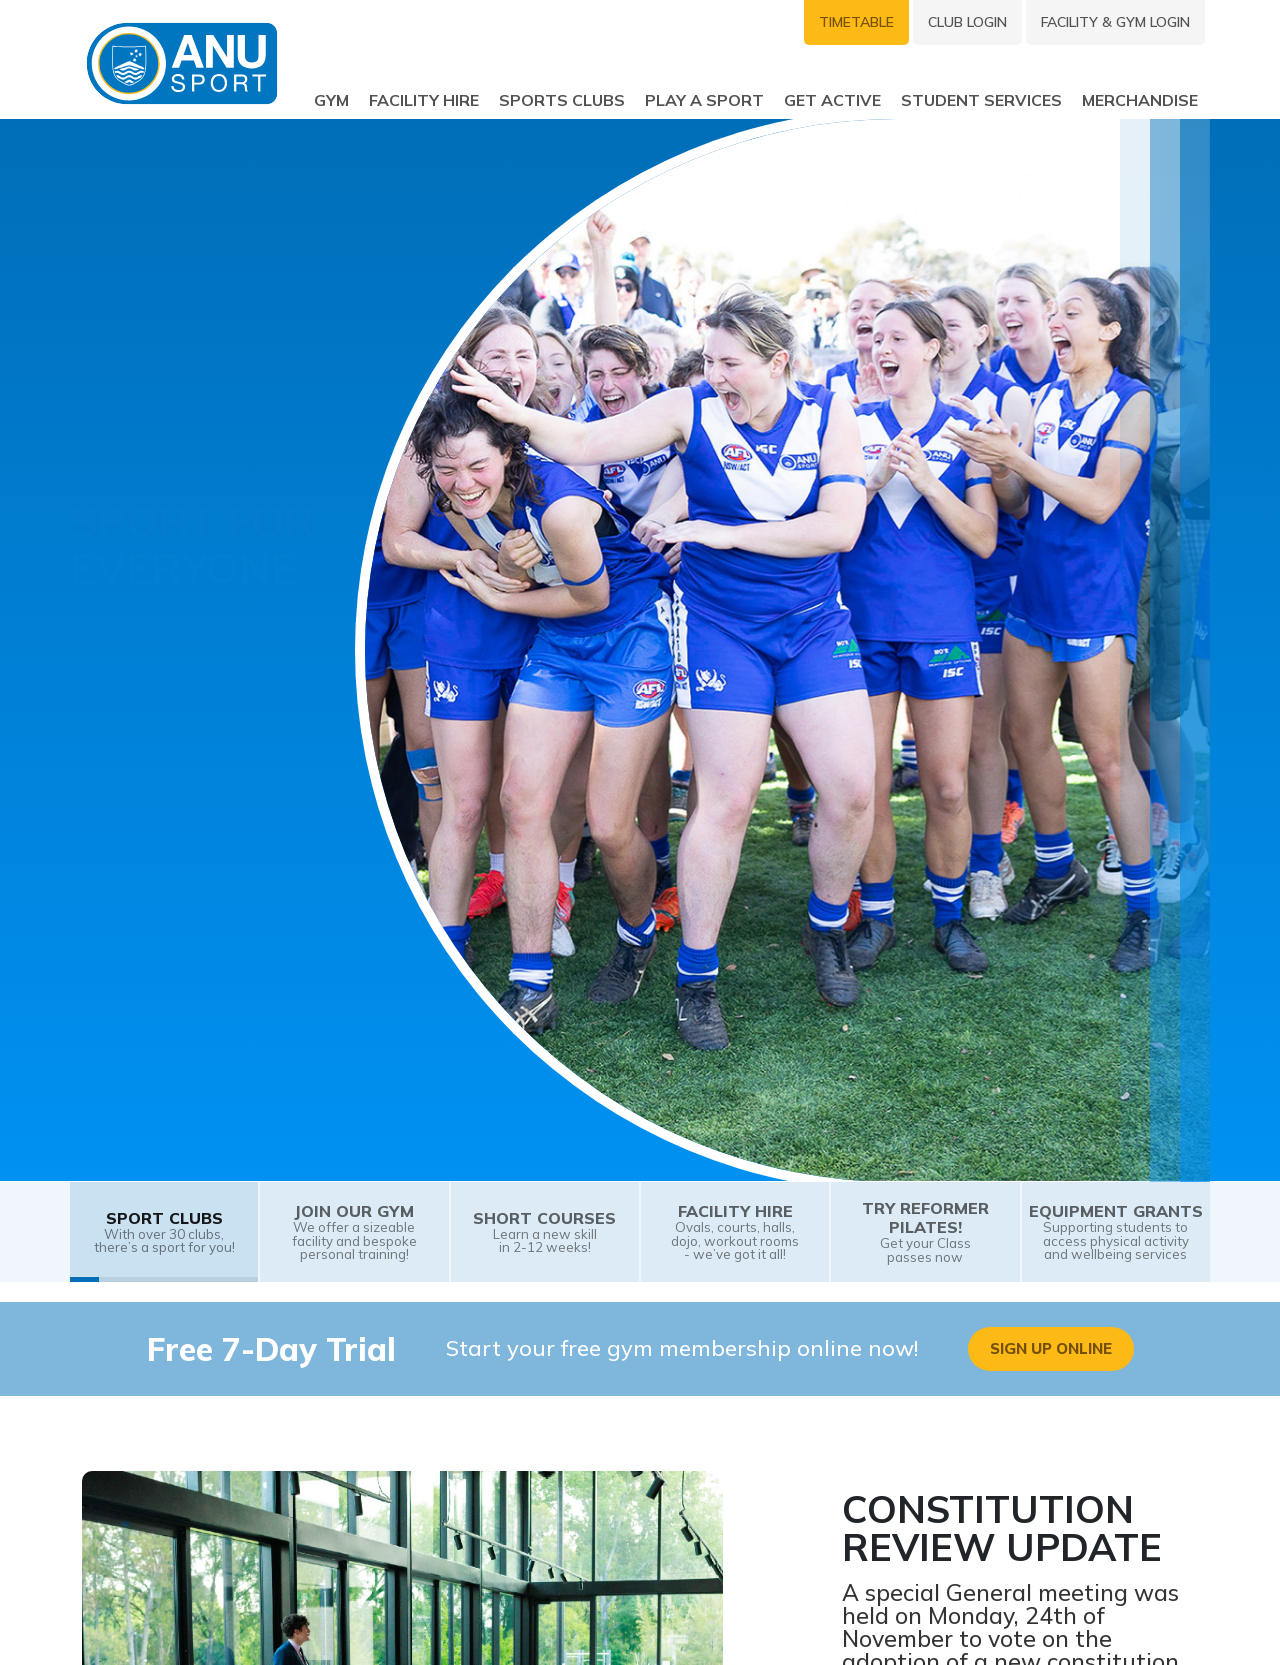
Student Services (981, 99)
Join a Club (138, 815)
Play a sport (704, 99)
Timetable (856, 22)
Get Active (832, 99)
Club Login (967, 22)
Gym (331, 99)
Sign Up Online (1051, 1348)
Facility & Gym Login (1115, 22)
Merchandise (1140, 99)
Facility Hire (424, 99)
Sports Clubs (562, 99)
